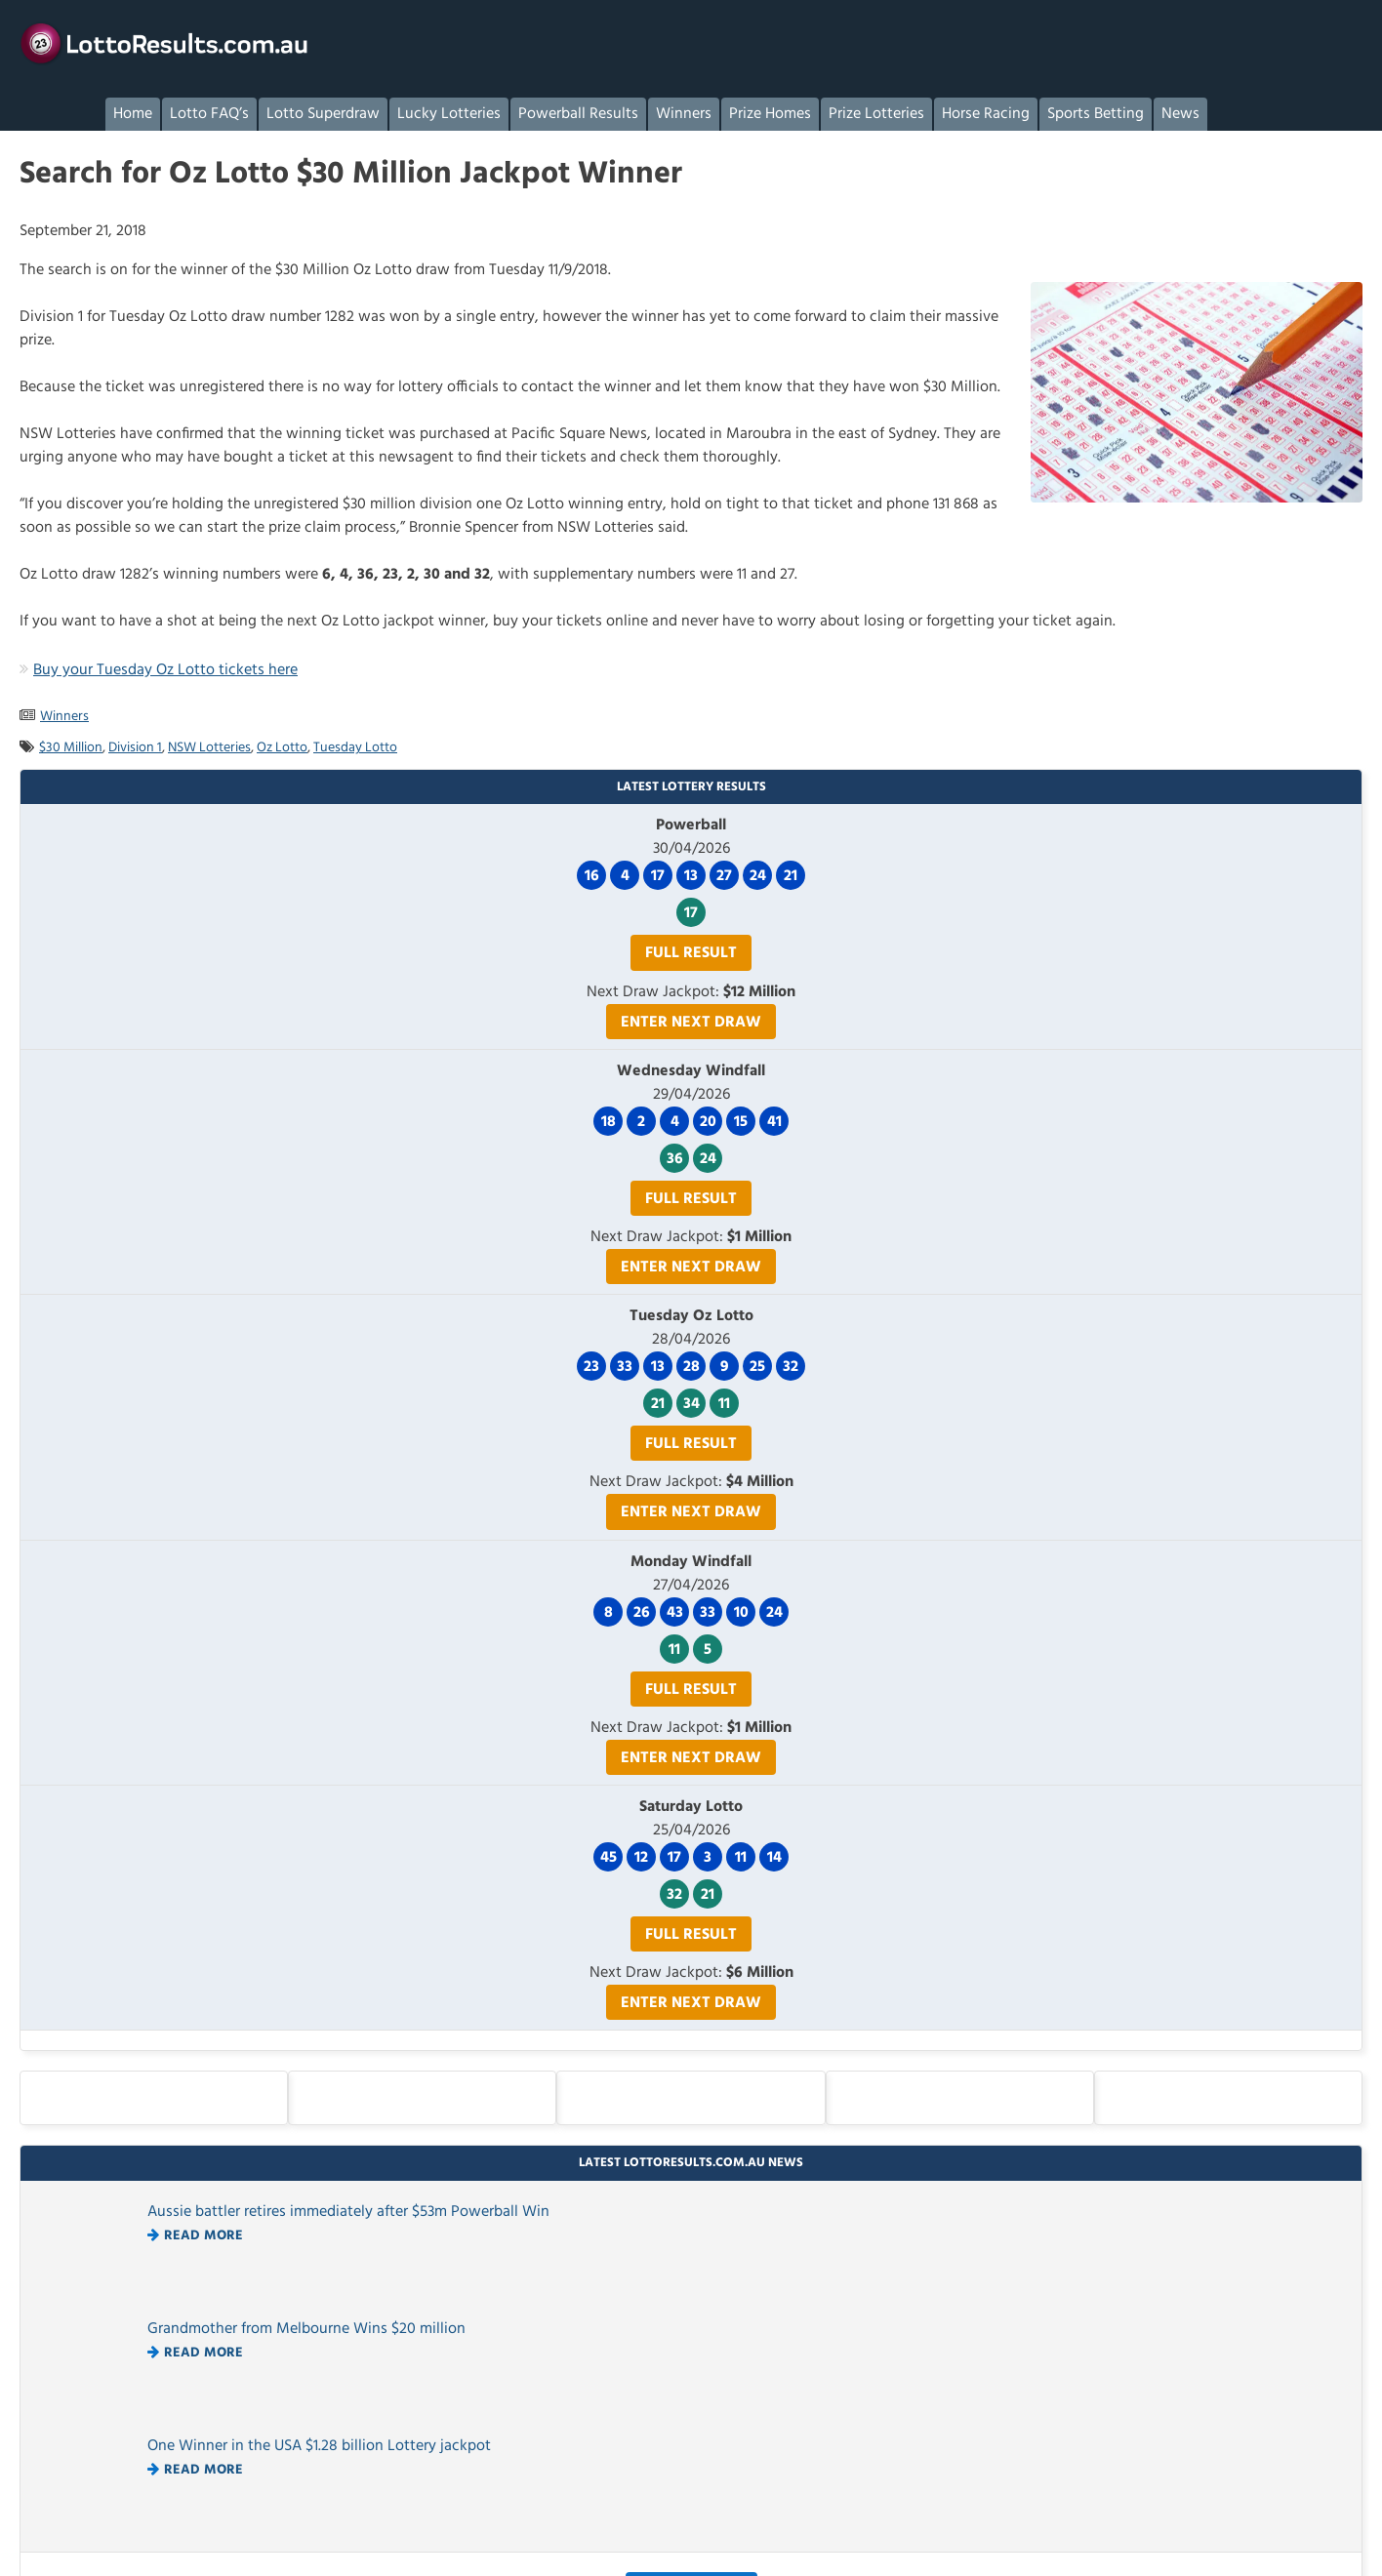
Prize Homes (770, 114)
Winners (683, 114)
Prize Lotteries (876, 114)
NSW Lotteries (209, 748)
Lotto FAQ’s (209, 114)
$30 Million (70, 748)
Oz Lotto (282, 748)
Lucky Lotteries (449, 114)
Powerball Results (578, 114)
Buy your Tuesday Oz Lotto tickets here (165, 670)
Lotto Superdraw (323, 114)
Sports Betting (1095, 114)
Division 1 (135, 748)
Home (132, 114)
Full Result (691, 953)
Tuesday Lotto (355, 748)
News (1180, 114)
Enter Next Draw (691, 1022)
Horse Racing (986, 114)
